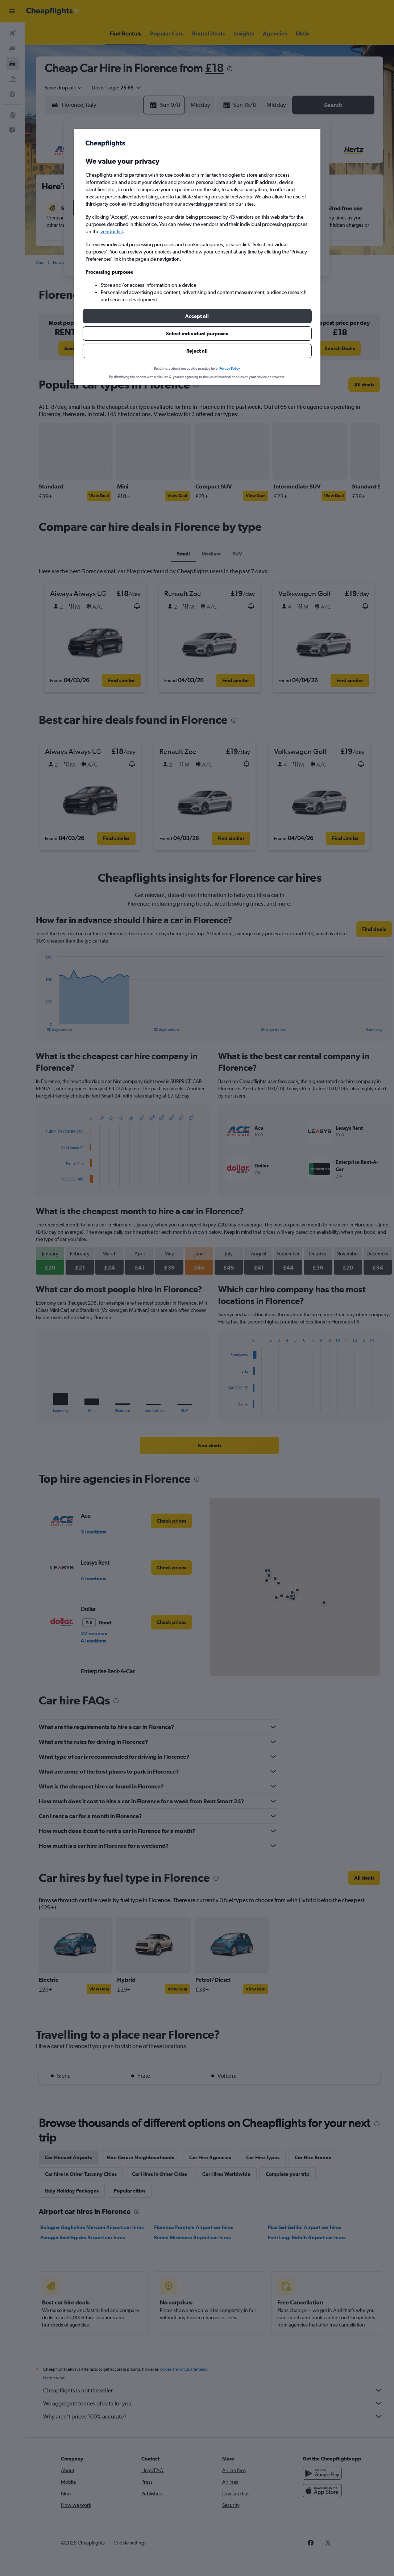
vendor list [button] (111, 231)
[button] (197, 316)
